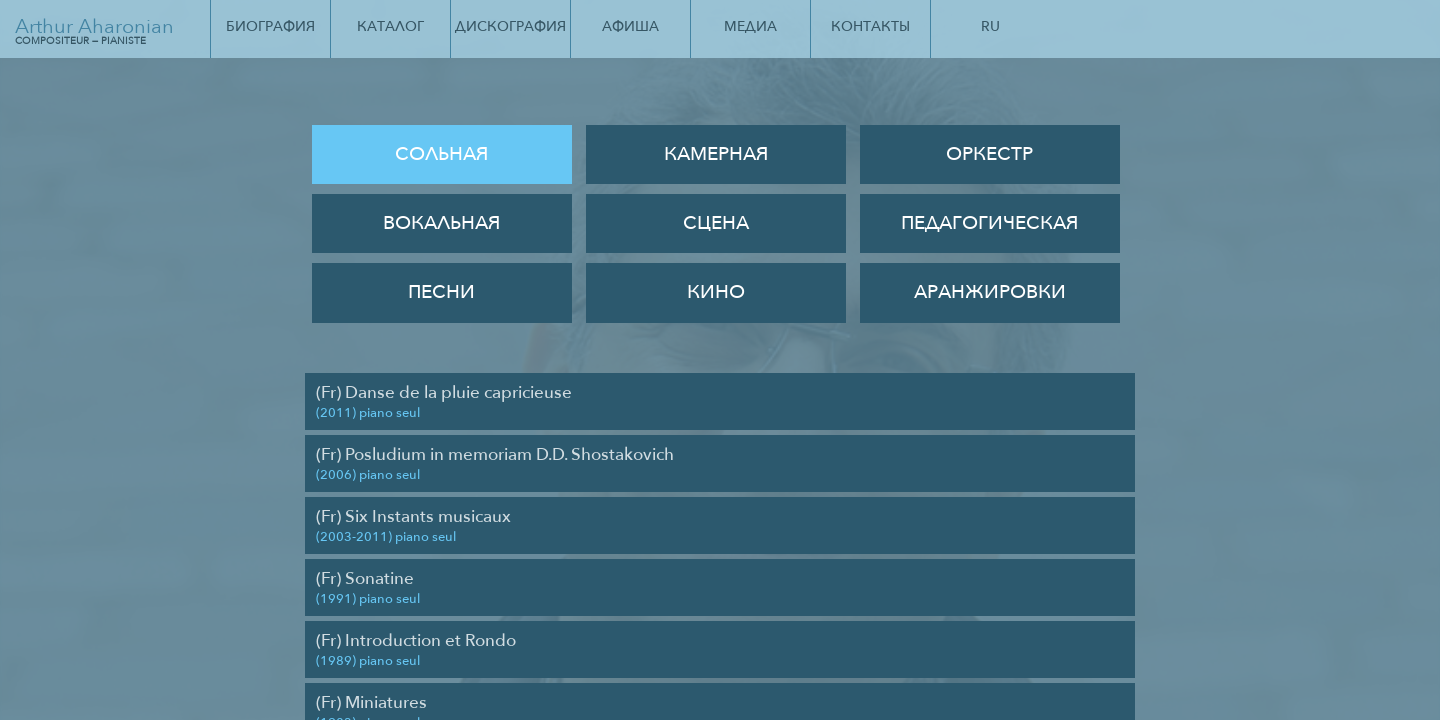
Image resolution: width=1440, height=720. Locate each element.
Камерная (716, 154)
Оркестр (989, 154)
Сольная (441, 154)
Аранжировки (990, 292)
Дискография (510, 26)
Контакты (870, 26)
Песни (441, 292)
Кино (716, 292)
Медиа (750, 26)
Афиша (630, 26)
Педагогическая (989, 223)
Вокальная (441, 223)
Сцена (716, 223)
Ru (990, 26)
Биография (270, 26)
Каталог (390, 26)
